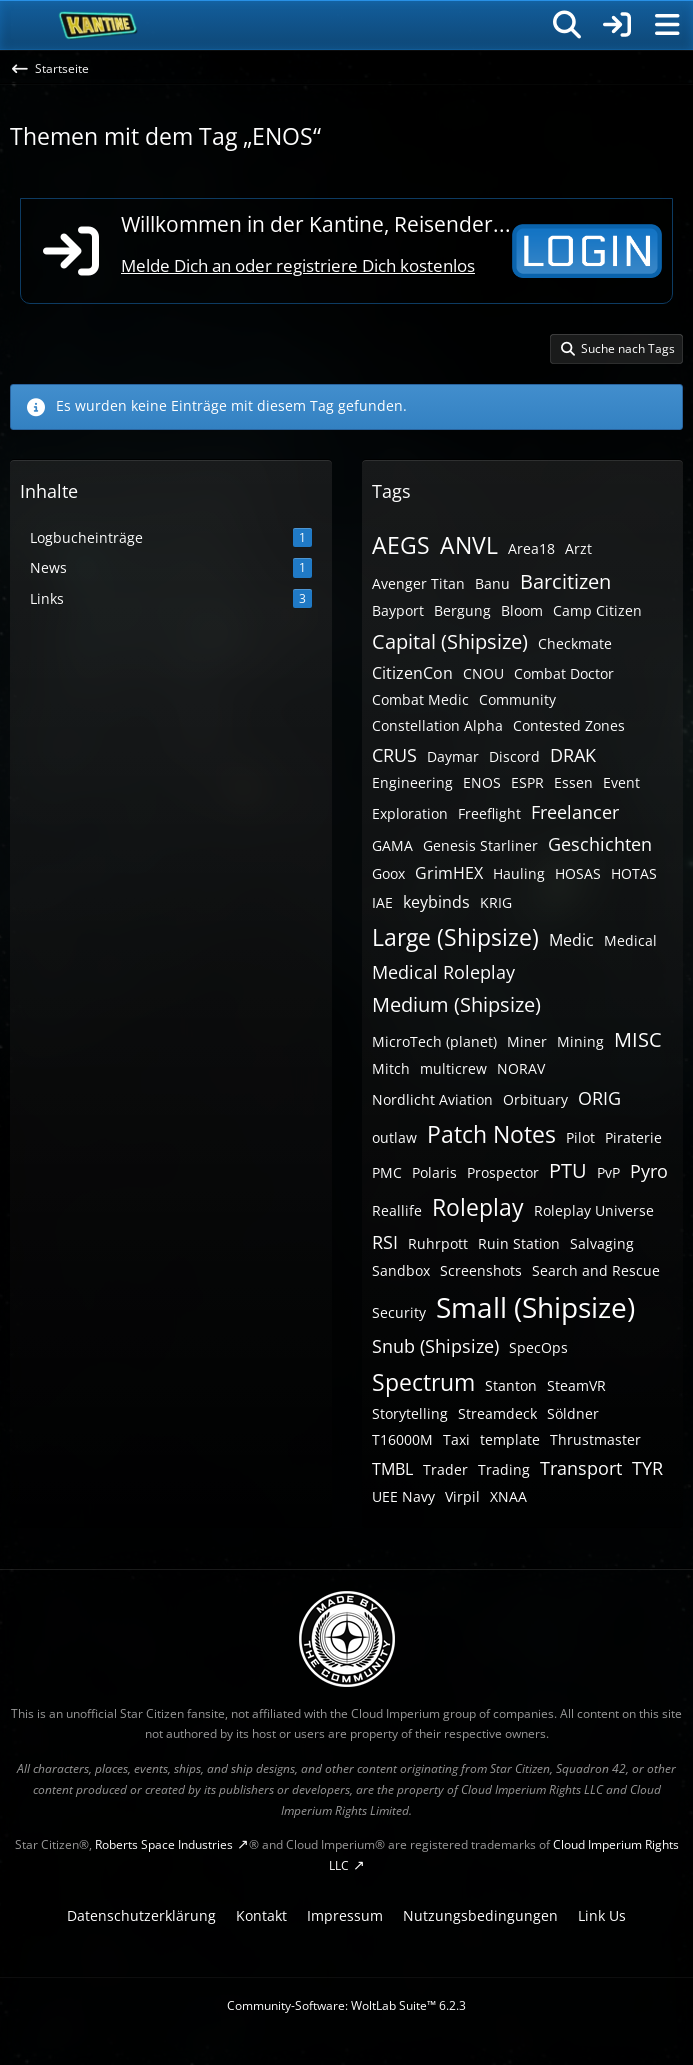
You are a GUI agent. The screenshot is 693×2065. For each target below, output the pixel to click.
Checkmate (575, 643)
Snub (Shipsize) (435, 1346)
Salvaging (602, 1243)
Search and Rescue (596, 1270)
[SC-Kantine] (98, 25)
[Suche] (567, 25)
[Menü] (667, 25)
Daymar (453, 756)
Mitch (391, 1068)
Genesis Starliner (480, 845)
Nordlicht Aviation (432, 1099)
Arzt (578, 548)
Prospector (503, 1172)
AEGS (401, 545)
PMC (387, 1172)
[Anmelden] (617, 25)
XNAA (508, 1496)
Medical (630, 940)
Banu (492, 583)
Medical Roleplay (443, 972)
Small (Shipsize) (535, 1307)
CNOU (483, 673)
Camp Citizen (597, 610)
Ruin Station (519, 1243)
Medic (571, 940)
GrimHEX (449, 873)
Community (517, 699)
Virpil (462, 1496)
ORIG (599, 1098)
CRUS (394, 755)
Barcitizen (565, 581)
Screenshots (481, 1270)
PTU (568, 1170)
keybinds (436, 902)
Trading (504, 1469)
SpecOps (538, 1347)
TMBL (392, 1469)
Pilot (580, 1137)
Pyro (649, 1171)
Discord (514, 756)
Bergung (462, 610)
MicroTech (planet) (434, 1041)
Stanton (511, 1385)
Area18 (531, 548)
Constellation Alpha (437, 725)
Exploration (410, 813)
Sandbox (401, 1270)
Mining (580, 1041)
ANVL (469, 545)
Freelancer (575, 812)
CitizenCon (412, 673)
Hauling (519, 873)
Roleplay (478, 1207)
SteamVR (576, 1385)
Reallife (397, 1210)
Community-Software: (346, 2005)
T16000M (402, 1439)
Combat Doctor (564, 673)
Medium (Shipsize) (456, 1004)
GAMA (392, 845)
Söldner (573, 1413)
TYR (647, 1468)
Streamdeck (497, 1413)
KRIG (496, 902)
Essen (573, 782)
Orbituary (535, 1099)
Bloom (522, 610)
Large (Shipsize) (455, 937)
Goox (388, 873)
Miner (527, 1041)
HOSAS (578, 873)
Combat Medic (420, 699)
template (510, 1439)
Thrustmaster (595, 1439)
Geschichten (600, 844)
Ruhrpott (438, 1243)
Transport (581, 1468)
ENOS (482, 782)
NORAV (521, 1068)
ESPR (527, 782)
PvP (608, 1172)
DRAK (573, 755)
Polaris (434, 1172)
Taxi (456, 1439)
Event (621, 782)
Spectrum (423, 1382)
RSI (385, 1242)
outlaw (394, 1137)
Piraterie (633, 1137)
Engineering (412, 782)
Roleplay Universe (594, 1210)
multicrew (453, 1068)
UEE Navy (403, 1496)
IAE (382, 902)
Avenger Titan (418, 583)
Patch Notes (491, 1134)
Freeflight (489, 813)
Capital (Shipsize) (450, 641)
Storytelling (410, 1413)
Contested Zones (569, 725)
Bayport (398, 610)
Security (399, 1312)
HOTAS (634, 873)
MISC (638, 1039)
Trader (445, 1469)
